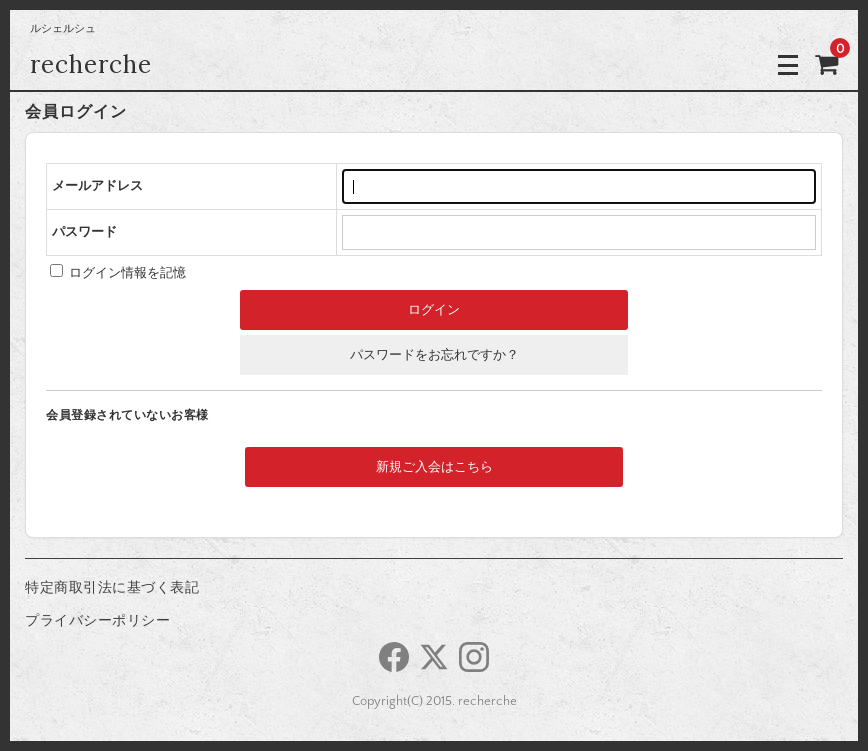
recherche (91, 64)
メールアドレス (97, 186)
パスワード (84, 232)
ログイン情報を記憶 (118, 273)
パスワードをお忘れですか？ (434, 355)
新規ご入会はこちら (434, 467)
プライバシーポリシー (97, 621)
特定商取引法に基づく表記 (112, 588)
